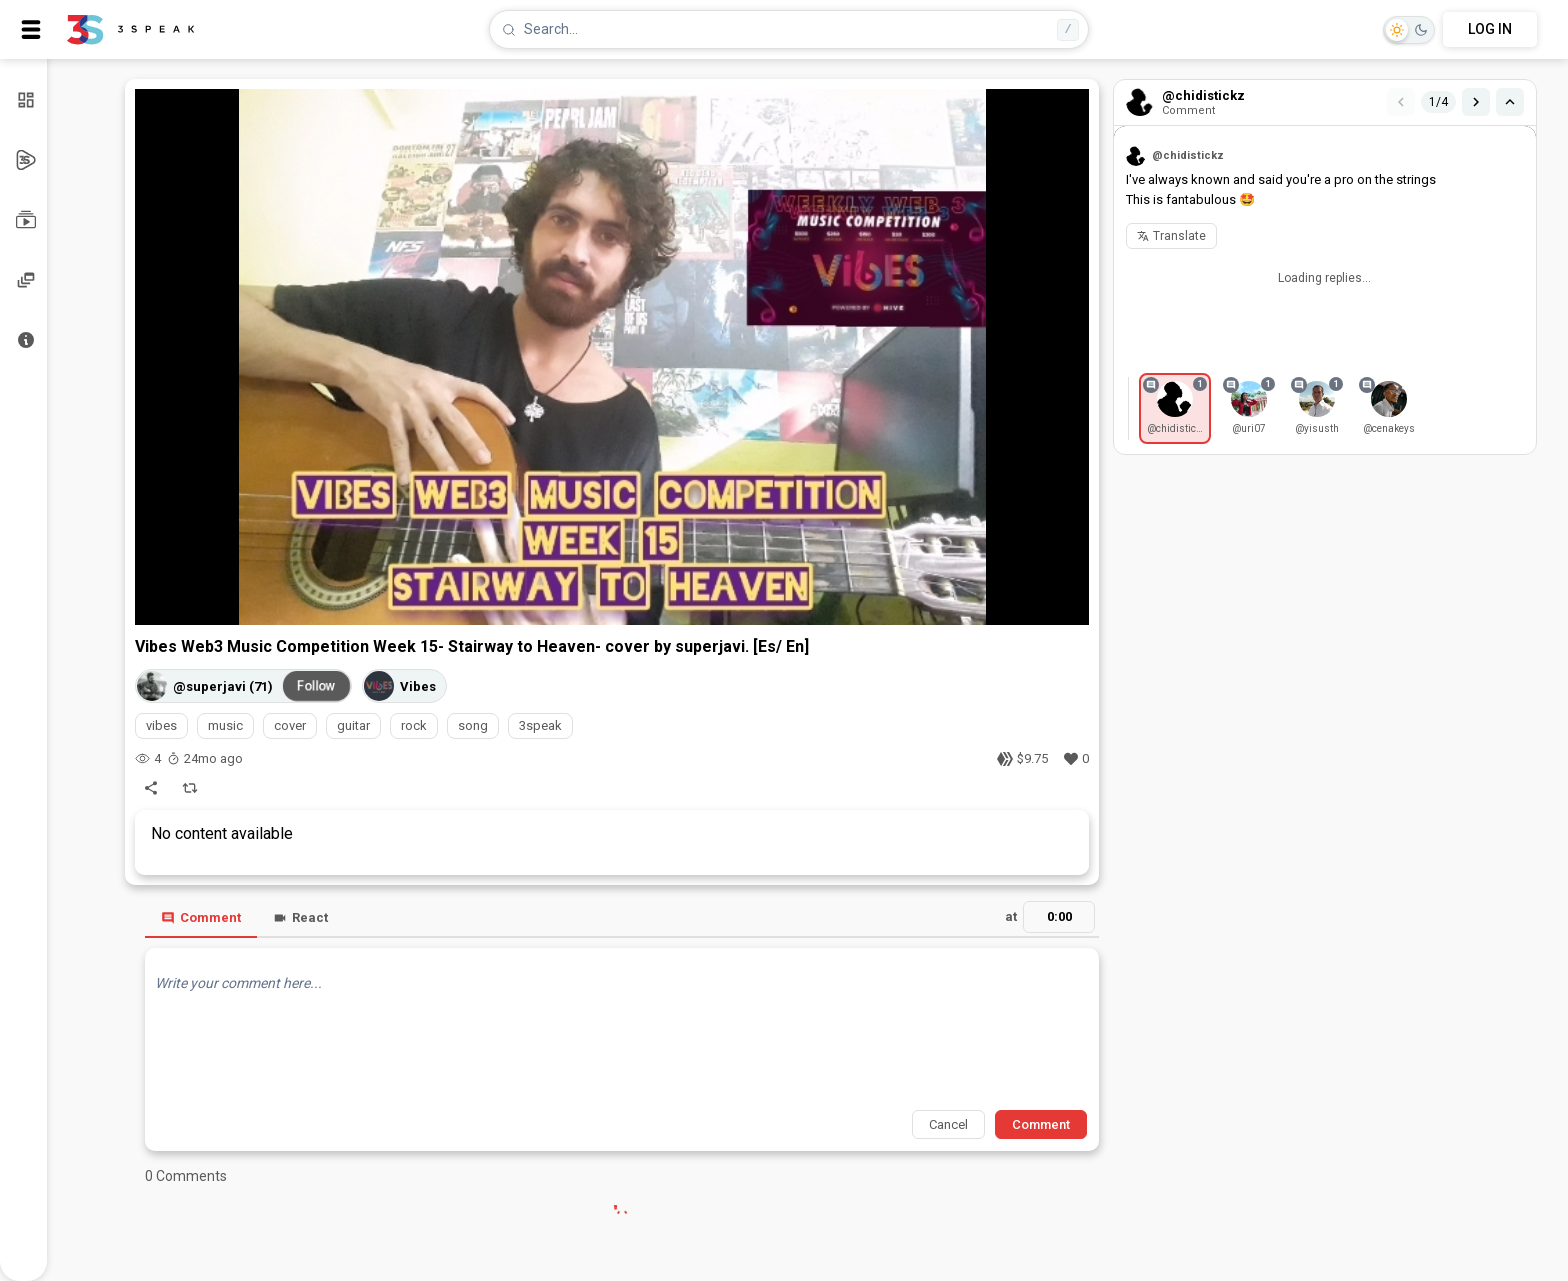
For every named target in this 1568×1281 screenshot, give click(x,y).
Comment (201, 917)
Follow (316, 686)
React (300, 917)
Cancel (948, 1124)
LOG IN (1490, 29)
